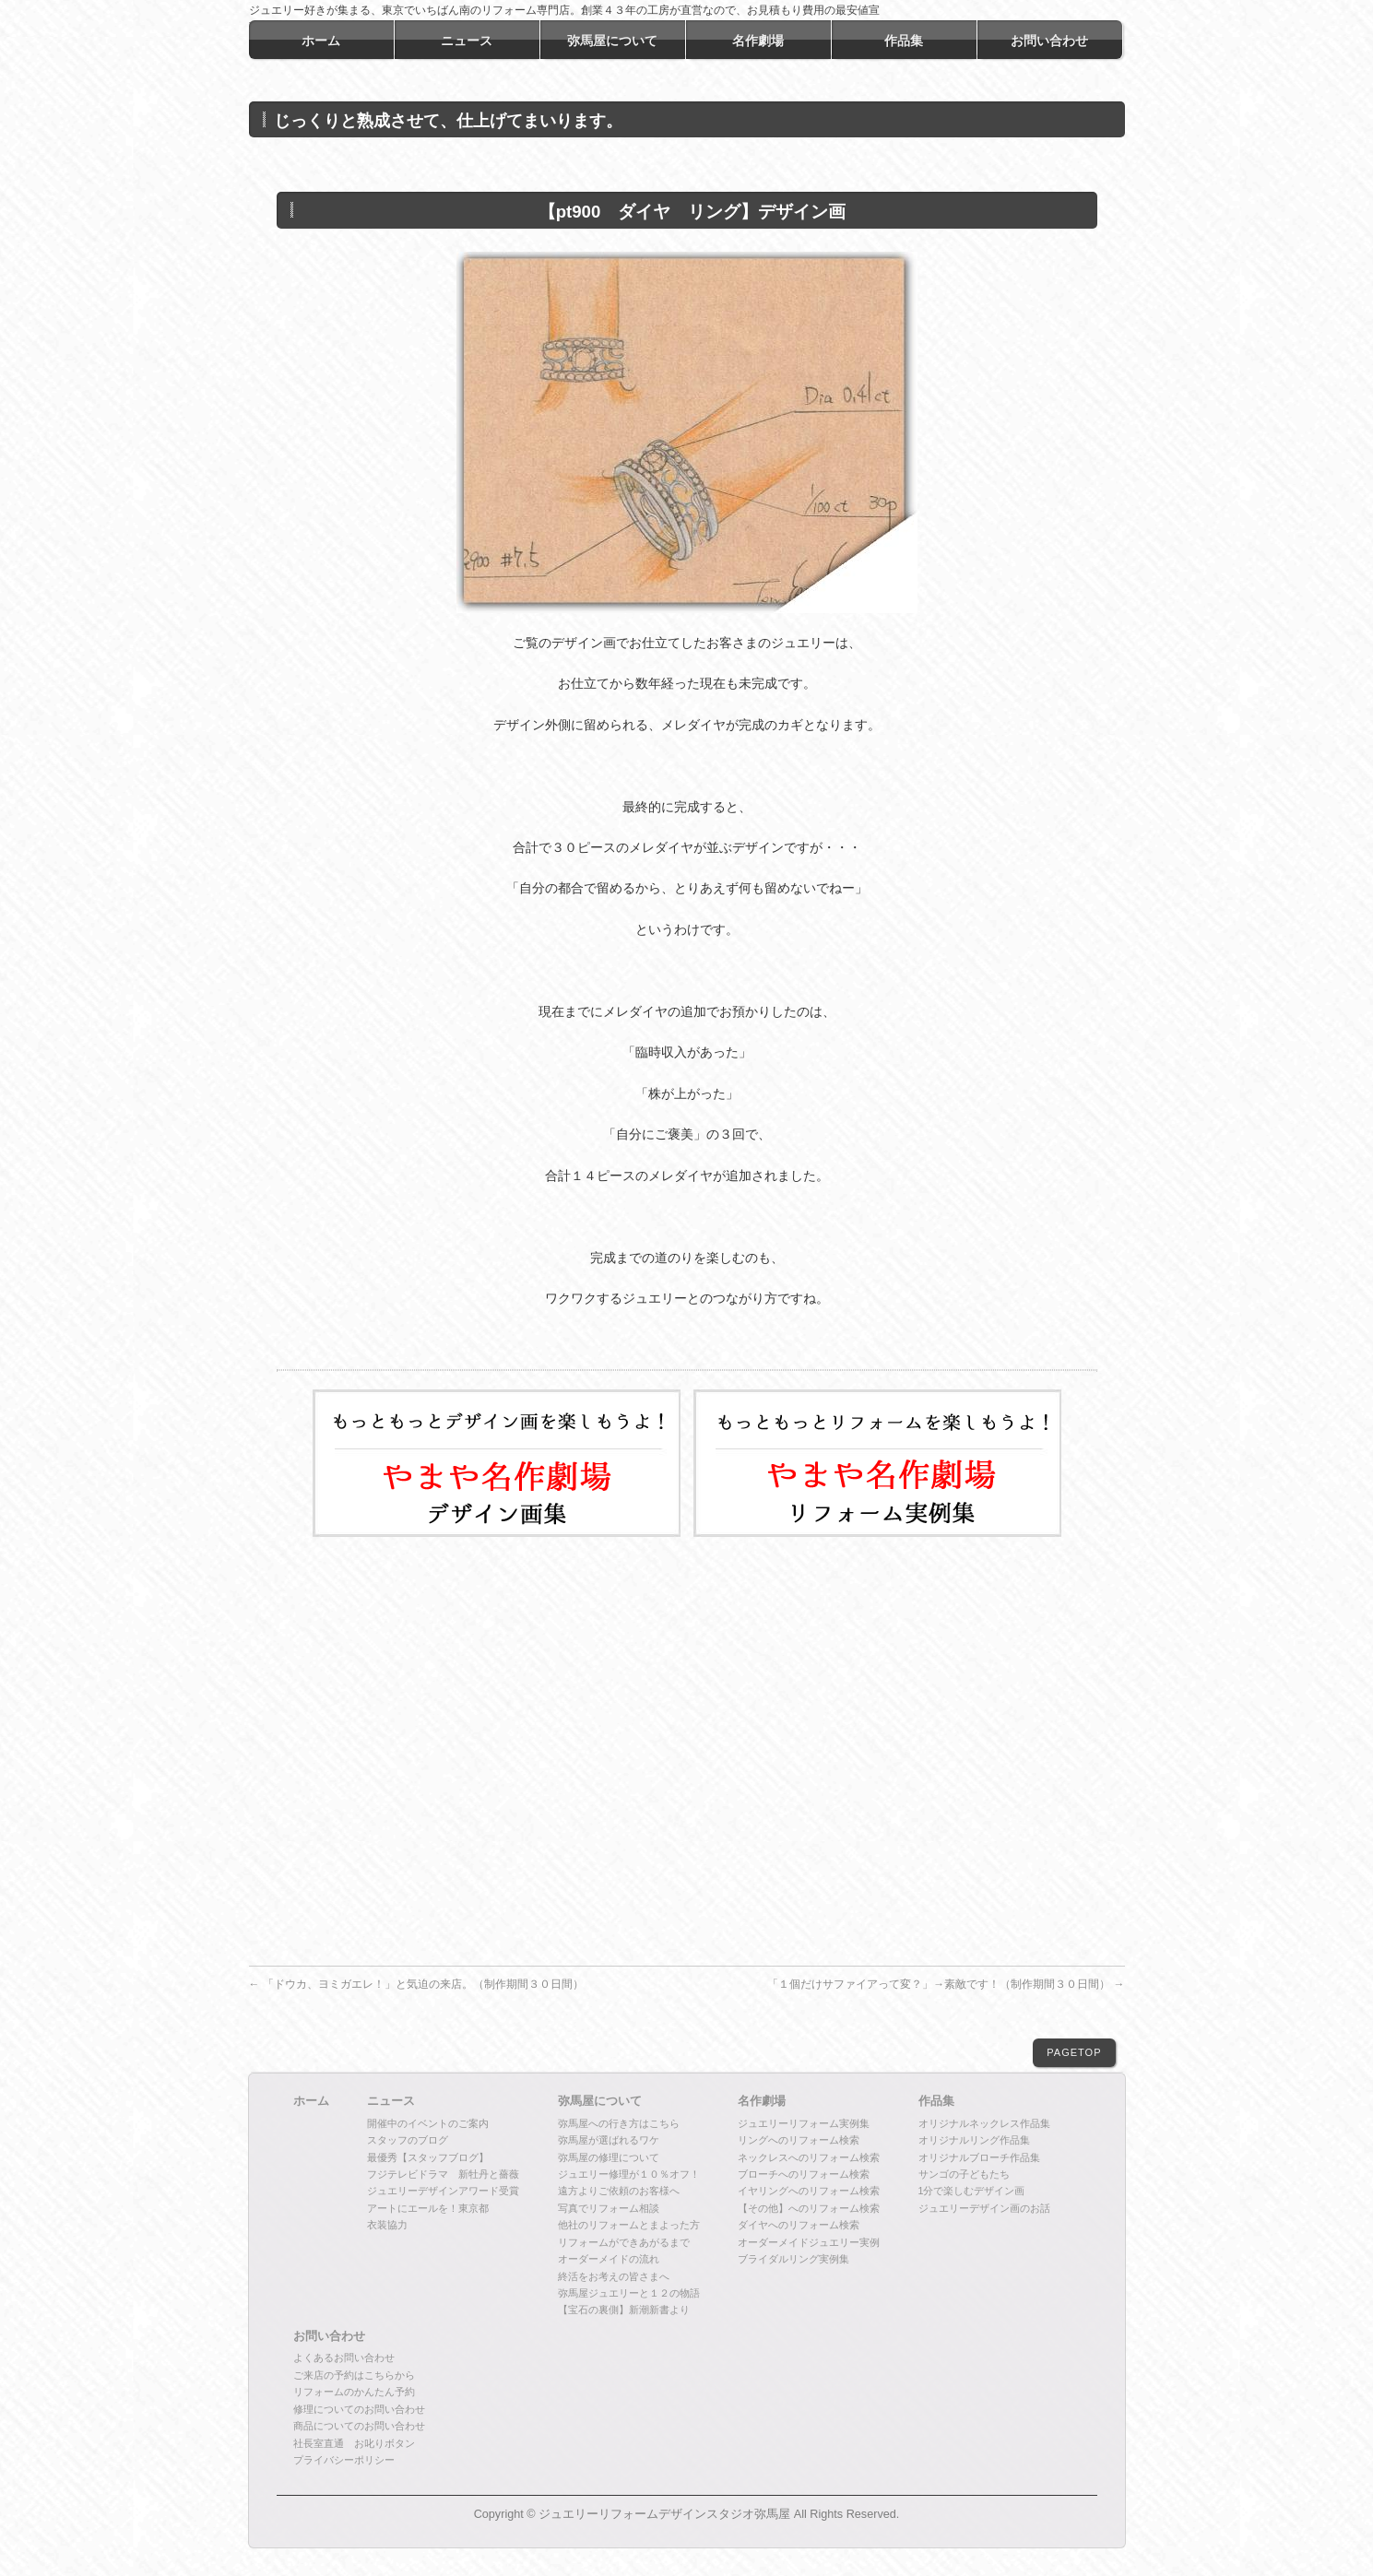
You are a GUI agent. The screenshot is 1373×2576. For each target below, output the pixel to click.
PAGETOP (1074, 2052)
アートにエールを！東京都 (428, 2208)
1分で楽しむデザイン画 (971, 2190)
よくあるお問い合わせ (344, 2357)
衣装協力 (387, 2224)
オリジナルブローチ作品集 (979, 2157)
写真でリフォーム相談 (608, 2208)
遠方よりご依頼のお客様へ (619, 2190)
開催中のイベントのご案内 (428, 2123)
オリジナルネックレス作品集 (984, 2123)
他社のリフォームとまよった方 (629, 2224)
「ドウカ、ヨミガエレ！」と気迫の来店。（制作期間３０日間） (416, 1984)
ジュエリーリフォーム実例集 (804, 2123)
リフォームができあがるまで (624, 2242)
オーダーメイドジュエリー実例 (809, 2242)
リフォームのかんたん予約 (354, 2391)
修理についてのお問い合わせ (359, 2409)
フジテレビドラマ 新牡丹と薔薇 (443, 2174)
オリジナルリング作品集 (974, 2139)
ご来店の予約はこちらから (354, 2375)
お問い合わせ (329, 2336)
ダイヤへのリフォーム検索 (798, 2224)
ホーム (311, 2101)
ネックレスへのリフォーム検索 (809, 2157)
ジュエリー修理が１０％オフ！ (629, 2174)
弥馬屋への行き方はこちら (619, 2123)
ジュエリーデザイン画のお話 (984, 2208)
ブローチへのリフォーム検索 (804, 2174)
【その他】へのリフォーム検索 (809, 2208)
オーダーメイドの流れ (608, 2258)
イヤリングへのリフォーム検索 (809, 2190)
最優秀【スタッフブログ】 (428, 2157)
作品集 (936, 2101)
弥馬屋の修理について (608, 2157)
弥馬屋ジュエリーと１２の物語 (629, 2292)
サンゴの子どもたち (964, 2174)
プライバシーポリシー (344, 2459)
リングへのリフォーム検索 (798, 2139)
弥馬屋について (600, 2101)
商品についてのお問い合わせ (359, 2425)
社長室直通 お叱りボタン (354, 2443)
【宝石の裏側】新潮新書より (624, 2309)
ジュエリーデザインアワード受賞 (443, 2190)
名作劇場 (762, 2101)
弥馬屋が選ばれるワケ (608, 2139)
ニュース (391, 2101)
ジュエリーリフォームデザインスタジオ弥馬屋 (664, 2514)
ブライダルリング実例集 (793, 2258)
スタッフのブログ (407, 2139)
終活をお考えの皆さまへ (613, 2276)
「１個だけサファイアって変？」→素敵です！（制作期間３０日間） (945, 1984)
